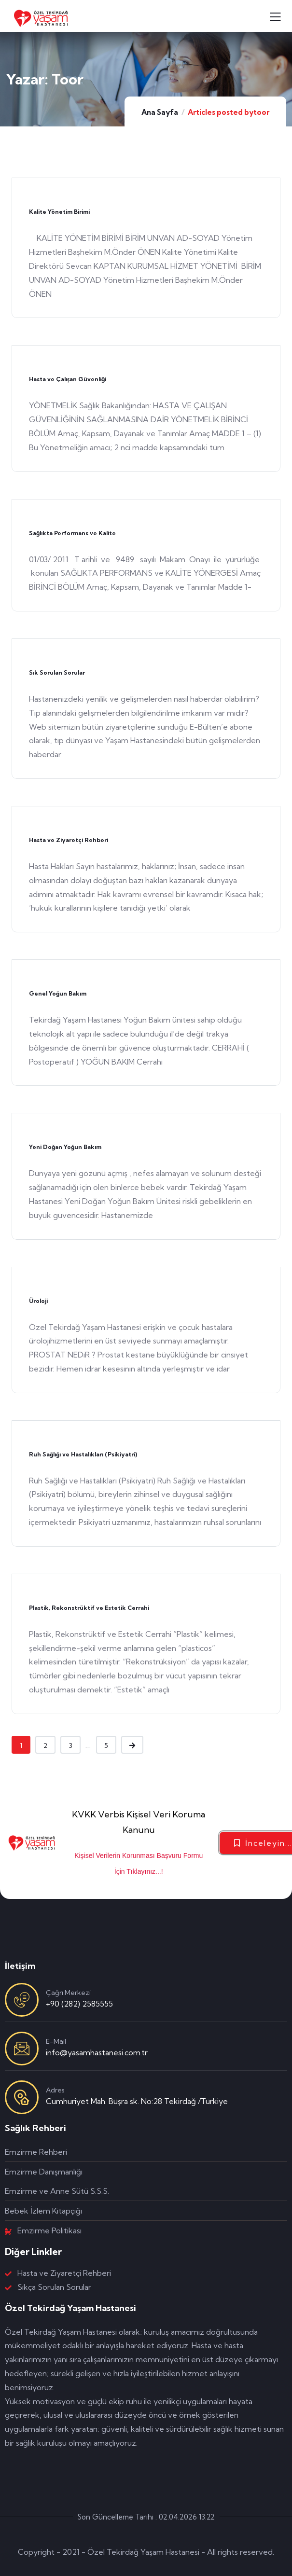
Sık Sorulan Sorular (57, 672)
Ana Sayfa (159, 112)
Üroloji (38, 1300)
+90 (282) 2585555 (79, 2003)
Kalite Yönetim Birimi (59, 211)
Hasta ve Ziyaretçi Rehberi (68, 840)
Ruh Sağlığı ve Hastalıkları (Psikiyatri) (83, 1454)
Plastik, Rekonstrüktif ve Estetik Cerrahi (89, 1607)
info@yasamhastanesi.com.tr (97, 2052)
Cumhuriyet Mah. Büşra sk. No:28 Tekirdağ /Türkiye (137, 2101)
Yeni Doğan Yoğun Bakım (65, 1146)
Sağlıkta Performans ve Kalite (72, 533)
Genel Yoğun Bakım (57, 993)
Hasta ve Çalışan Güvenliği (67, 379)
